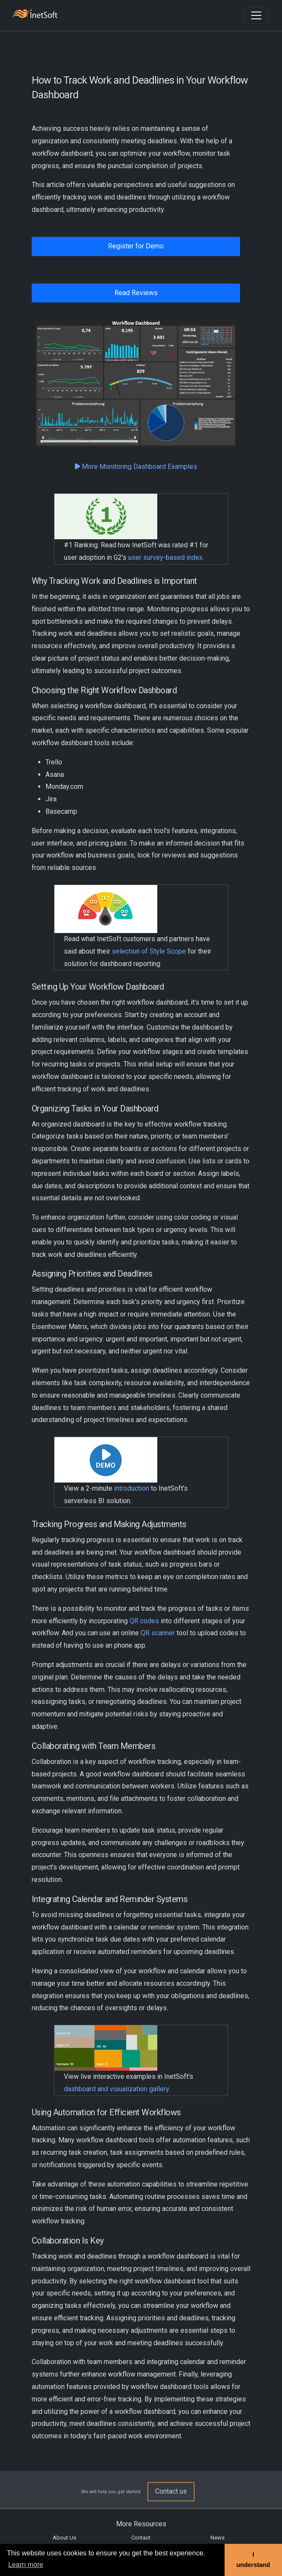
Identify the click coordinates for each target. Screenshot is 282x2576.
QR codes (144, 1621)
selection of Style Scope (149, 951)
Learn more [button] (25, 2564)
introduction (131, 1488)
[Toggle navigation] (256, 15)
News (217, 2537)
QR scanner (158, 1633)
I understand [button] (253, 2559)
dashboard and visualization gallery (116, 2089)
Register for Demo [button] (136, 246)
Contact (140, 2537)
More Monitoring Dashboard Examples (136, 466)
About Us (64, 2537)
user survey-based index (165, 557)
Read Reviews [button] (136, 293)
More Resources (141, 2524)
